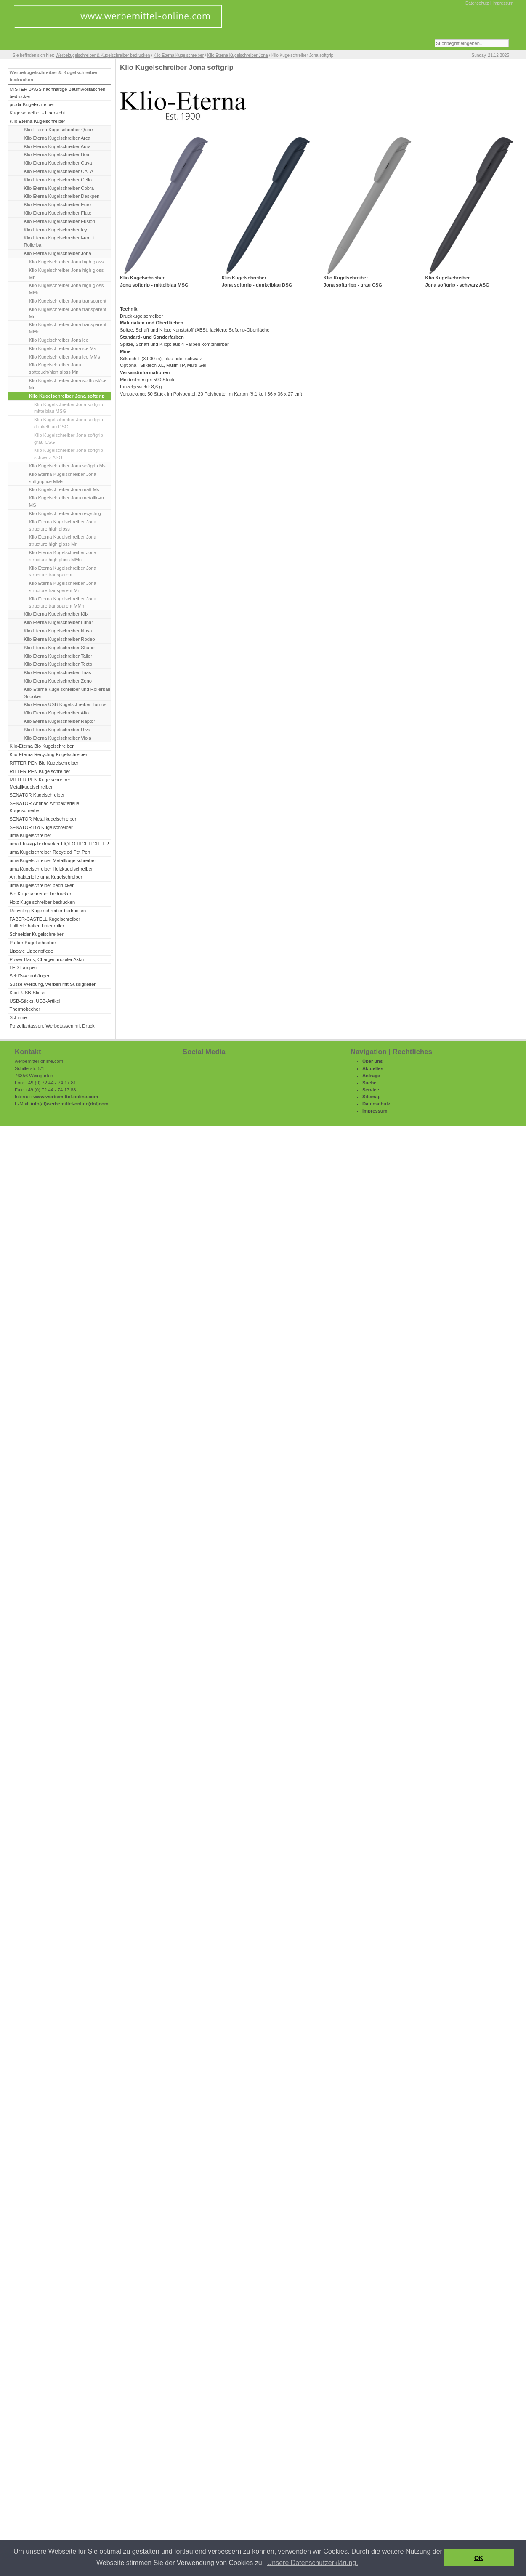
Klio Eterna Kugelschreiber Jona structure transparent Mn (62, 587)
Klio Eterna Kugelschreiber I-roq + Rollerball (59, 241)
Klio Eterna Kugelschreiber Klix (56, 613)
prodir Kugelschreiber (31, 104)
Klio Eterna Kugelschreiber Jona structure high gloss (62, 525)
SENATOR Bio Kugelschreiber (40, 827)
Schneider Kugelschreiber (36, 934)
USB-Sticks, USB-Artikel (34, 1001)
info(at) (39, 1103)
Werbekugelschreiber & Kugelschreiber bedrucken (103, 55)
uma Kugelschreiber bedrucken (41, 885)
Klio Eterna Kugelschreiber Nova (58, 630)
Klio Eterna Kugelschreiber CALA (58, 171)
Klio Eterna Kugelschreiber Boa (57, 154)
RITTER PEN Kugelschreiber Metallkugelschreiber (39, 783)
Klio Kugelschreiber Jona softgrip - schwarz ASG (70, 454)
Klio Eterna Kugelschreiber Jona (237, 55)
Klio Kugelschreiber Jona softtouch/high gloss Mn (55, 368)
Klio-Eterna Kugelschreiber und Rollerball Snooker (67, 693)
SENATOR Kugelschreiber (36, 794)
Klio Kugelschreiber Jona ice (58, 340)
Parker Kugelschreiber (32, 942)
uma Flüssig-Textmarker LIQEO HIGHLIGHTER (59, 843)
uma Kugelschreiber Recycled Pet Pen (49, 852)
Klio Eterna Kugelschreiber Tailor (58, 656)
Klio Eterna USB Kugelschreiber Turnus (65, 704)
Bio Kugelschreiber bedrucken (40, 893)
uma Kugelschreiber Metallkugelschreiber (52, 860)
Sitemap (371, 1096)
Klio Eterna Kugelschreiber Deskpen (62, 196)
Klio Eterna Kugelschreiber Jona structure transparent (62, 572)
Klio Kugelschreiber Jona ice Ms (62, 348)
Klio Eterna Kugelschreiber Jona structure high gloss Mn (62, 540)
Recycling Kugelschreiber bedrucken (47, 910)
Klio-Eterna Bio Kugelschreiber (41, 746)
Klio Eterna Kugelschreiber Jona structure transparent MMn (62, 602)
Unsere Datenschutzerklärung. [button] (312, 2562)
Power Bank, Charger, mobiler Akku (46, 959)
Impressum (502, 3)
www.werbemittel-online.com (65, 1096)
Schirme (18, 1017)
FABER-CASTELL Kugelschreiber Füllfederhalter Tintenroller (44, 922)
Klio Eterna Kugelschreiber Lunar (58, 622)
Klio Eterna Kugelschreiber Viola (57, 738)
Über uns (372, 1061)
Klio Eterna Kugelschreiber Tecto (58, 664)
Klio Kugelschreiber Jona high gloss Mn (66, 274)
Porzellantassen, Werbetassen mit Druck (51, 1025)
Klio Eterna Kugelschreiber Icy (55, 229)
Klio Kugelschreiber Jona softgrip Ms (67, 465)
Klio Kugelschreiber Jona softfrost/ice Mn (67, 384)
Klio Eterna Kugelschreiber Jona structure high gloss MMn (62, 556)
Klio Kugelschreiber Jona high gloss (66, 261)
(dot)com (98, 1103)
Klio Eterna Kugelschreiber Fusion (59, 221)
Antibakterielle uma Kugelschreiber (45, 876)
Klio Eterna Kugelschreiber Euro (57, 204)
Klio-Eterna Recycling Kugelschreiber (48, 754)
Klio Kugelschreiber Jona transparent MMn (67, 328)
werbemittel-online (67, 1103)
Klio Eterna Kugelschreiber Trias (57, 672)
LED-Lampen (23, 967)
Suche (369, 1082)
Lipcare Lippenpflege (31, 950)
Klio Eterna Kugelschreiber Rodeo (59, 639)
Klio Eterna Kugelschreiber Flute (58, 212)
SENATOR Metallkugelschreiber (42, 818)
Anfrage (371, 1075)
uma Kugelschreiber (30, 835)
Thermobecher (24, 1009)
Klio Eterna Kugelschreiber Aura (57, 146)
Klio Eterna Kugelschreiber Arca (57, 138)
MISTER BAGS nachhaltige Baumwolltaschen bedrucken (57, 93)
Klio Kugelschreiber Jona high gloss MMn (66, 289)
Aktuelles (372, 1068)
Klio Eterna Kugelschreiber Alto (56, 712)
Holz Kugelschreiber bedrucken (42, 902)
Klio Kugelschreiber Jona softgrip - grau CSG (70, 439)
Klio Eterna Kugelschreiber (179, 55)
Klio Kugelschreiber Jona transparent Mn (67, 313)
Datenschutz (477, 3)
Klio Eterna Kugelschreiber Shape (59, 647)
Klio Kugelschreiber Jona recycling (65, 513)
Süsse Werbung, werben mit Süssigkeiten (52, 984)
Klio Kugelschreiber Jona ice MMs (64, 356)
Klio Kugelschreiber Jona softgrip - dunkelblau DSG (70, 423)
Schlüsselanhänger (29, 975)
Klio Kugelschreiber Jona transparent (67, 300)
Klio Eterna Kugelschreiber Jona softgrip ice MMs (62, 478)
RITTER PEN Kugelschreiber (39, 771)
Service (370, 1089)
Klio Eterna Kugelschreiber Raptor (59, 721)
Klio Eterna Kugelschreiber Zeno (58, 680)
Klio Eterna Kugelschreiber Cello (58, 179)
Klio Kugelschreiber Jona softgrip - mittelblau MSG (70, 408)
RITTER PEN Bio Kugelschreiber (43, 762)
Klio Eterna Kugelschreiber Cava (58, 162)
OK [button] (478, 2558)
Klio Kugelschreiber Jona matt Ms (64, 489)
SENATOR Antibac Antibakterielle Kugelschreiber (44, 807)
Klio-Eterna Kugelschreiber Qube (58, 129)
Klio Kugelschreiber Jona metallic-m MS (66, 501)
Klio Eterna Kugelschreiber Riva (57, 729)
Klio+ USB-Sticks (27, 992)
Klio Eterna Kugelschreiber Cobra (59, 188)
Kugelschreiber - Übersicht (37, 112)
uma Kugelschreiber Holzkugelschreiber (51, 868)
